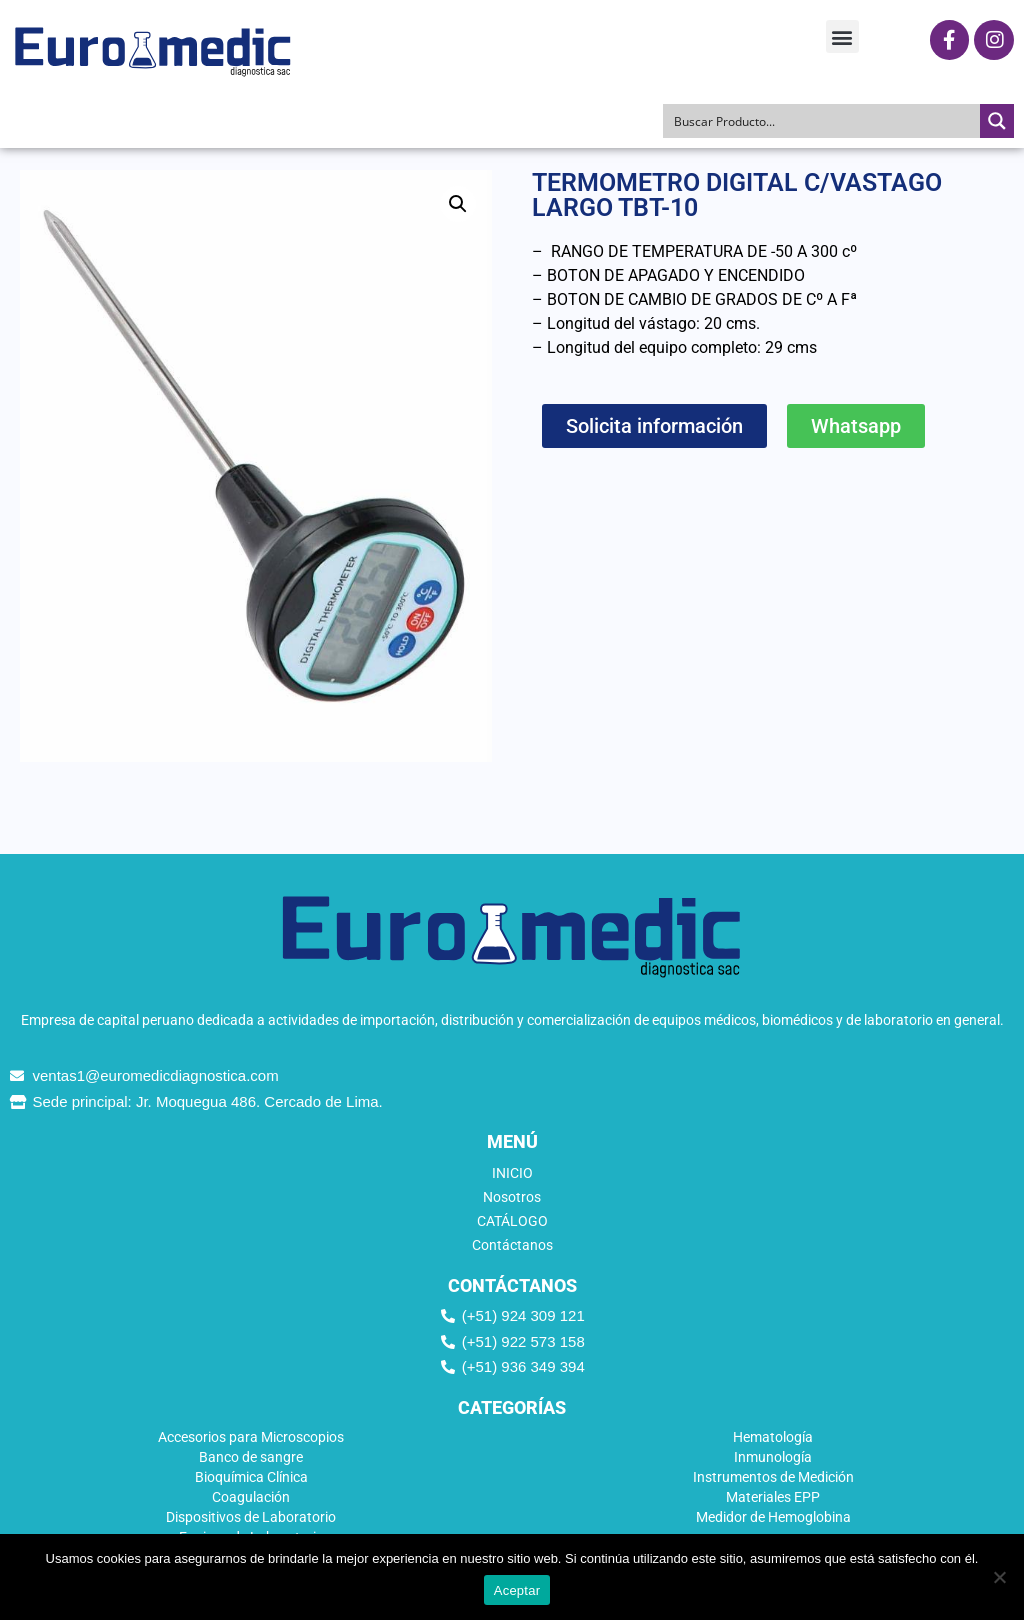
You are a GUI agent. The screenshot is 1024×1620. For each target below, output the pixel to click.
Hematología (773, 1437)
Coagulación (251, 1497)
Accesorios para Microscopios (251, 1437)
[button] (842, 36)
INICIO (512, 1173)
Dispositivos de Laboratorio (251, 1517)
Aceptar (517, 1590)
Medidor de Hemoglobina (773, 1517)
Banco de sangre (251, 1457)
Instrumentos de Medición (773, 1477)
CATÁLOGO (512, 1221)
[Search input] (822, 121)
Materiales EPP (773, 1497)
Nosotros (512, 1197)
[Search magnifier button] (997, 121)
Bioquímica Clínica (251, 1477)
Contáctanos (512, 1245)
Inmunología (773, 1457)
